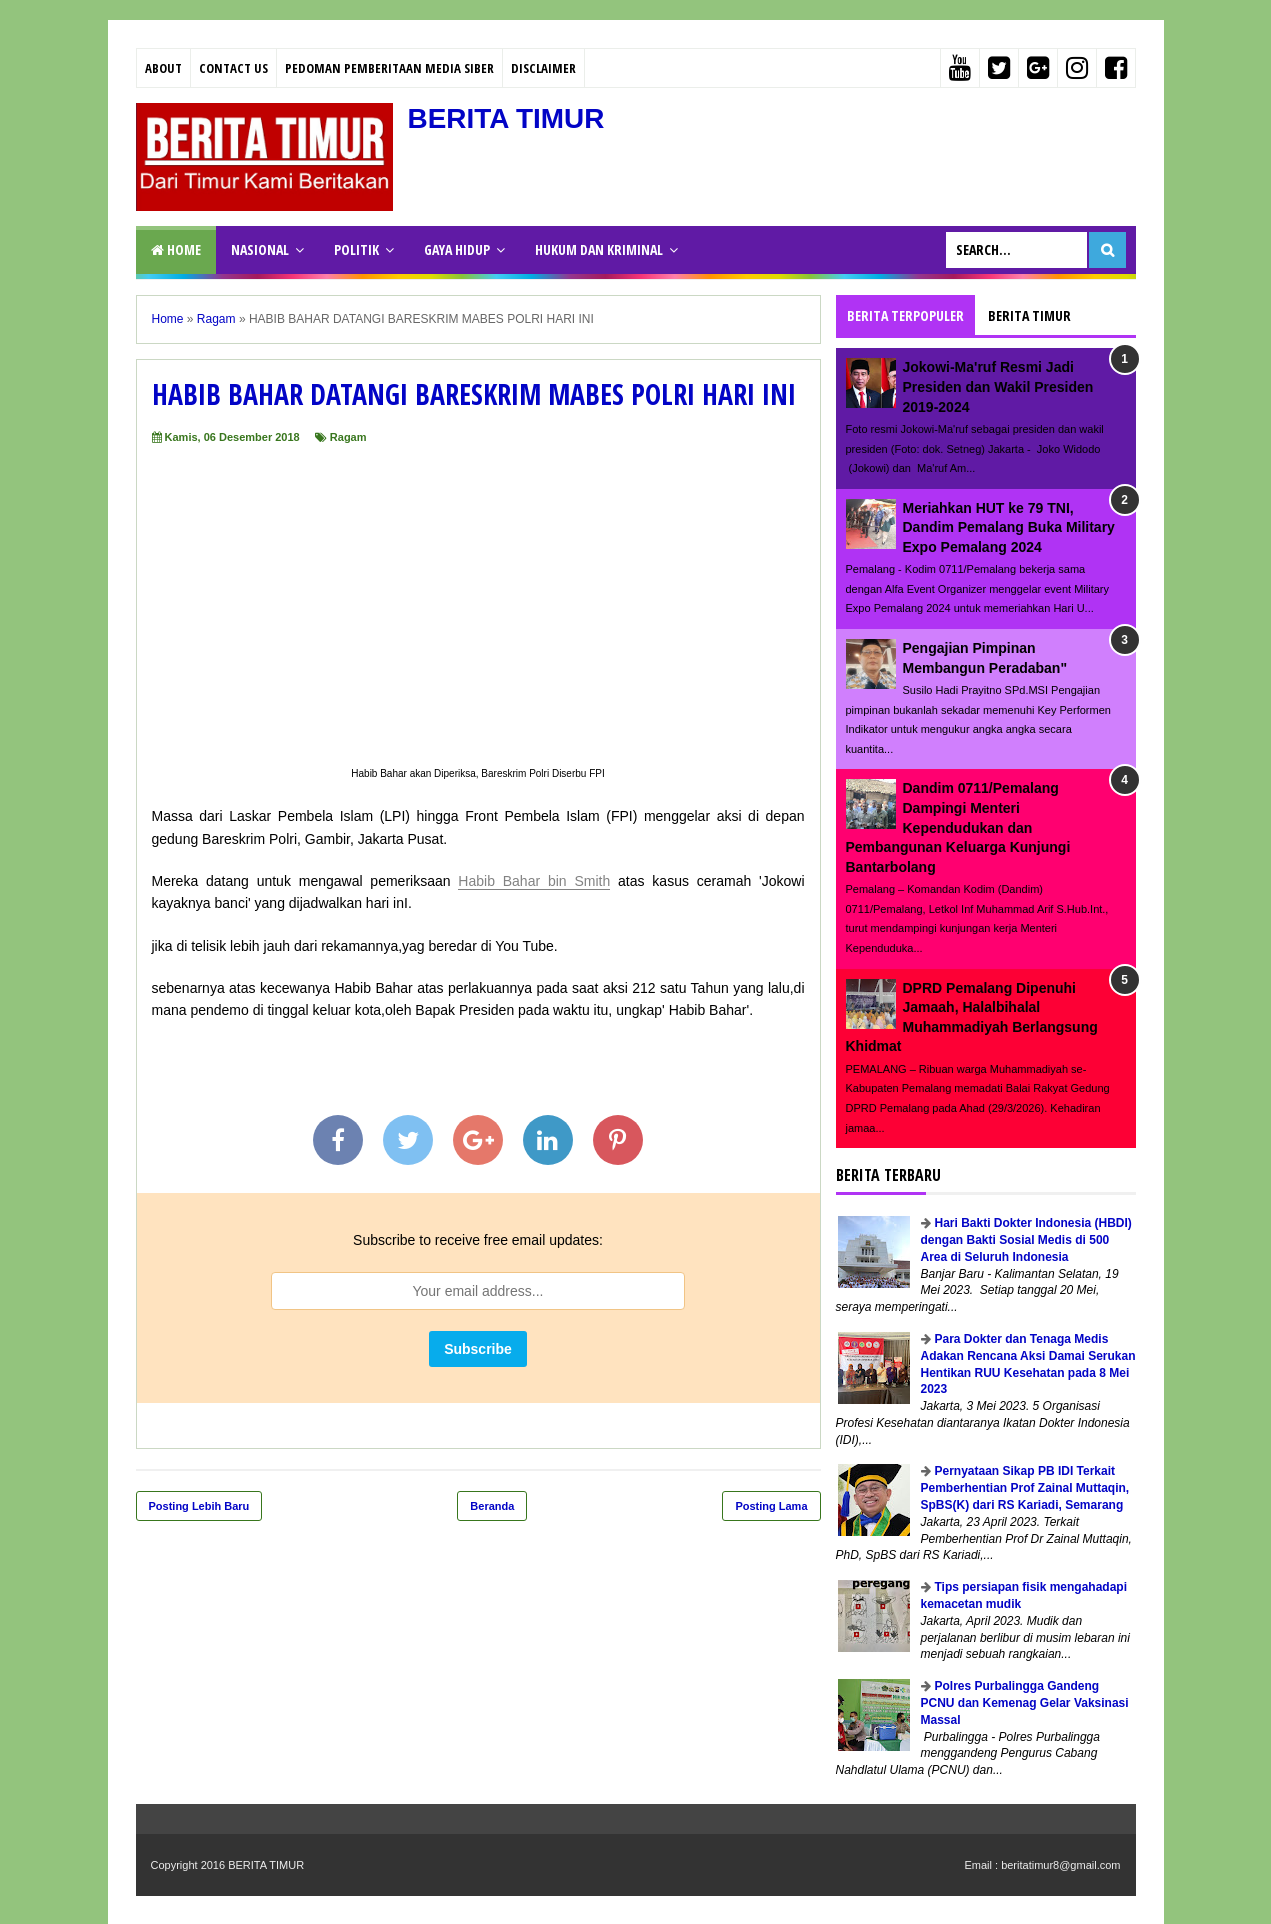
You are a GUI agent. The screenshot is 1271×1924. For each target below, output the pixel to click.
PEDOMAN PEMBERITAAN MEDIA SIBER (389, 68)
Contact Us (233, 68)
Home (176, 249)
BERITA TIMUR (507, 118)
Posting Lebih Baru (199, 1506)
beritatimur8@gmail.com (1060, 1865)
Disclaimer (543, 68)
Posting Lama (771, 1506)
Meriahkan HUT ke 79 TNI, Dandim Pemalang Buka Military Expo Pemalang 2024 (1009, 527)
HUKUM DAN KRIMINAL (599, 249)
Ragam (348, 437)
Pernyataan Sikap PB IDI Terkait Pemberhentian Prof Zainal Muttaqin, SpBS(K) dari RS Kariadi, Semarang (1025, 1488)
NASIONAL (260, 249)
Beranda (492, 1506)
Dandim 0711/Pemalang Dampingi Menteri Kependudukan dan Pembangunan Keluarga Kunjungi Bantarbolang (958, 827)
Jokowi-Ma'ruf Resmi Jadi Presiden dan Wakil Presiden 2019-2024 (998, 386)
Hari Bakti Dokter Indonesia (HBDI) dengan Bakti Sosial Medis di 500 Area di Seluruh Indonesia (1026, 1240)
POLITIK (356, 249)
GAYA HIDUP (457, 249)
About (163, 68)
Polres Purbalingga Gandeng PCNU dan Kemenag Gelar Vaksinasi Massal (1025, 1703)
